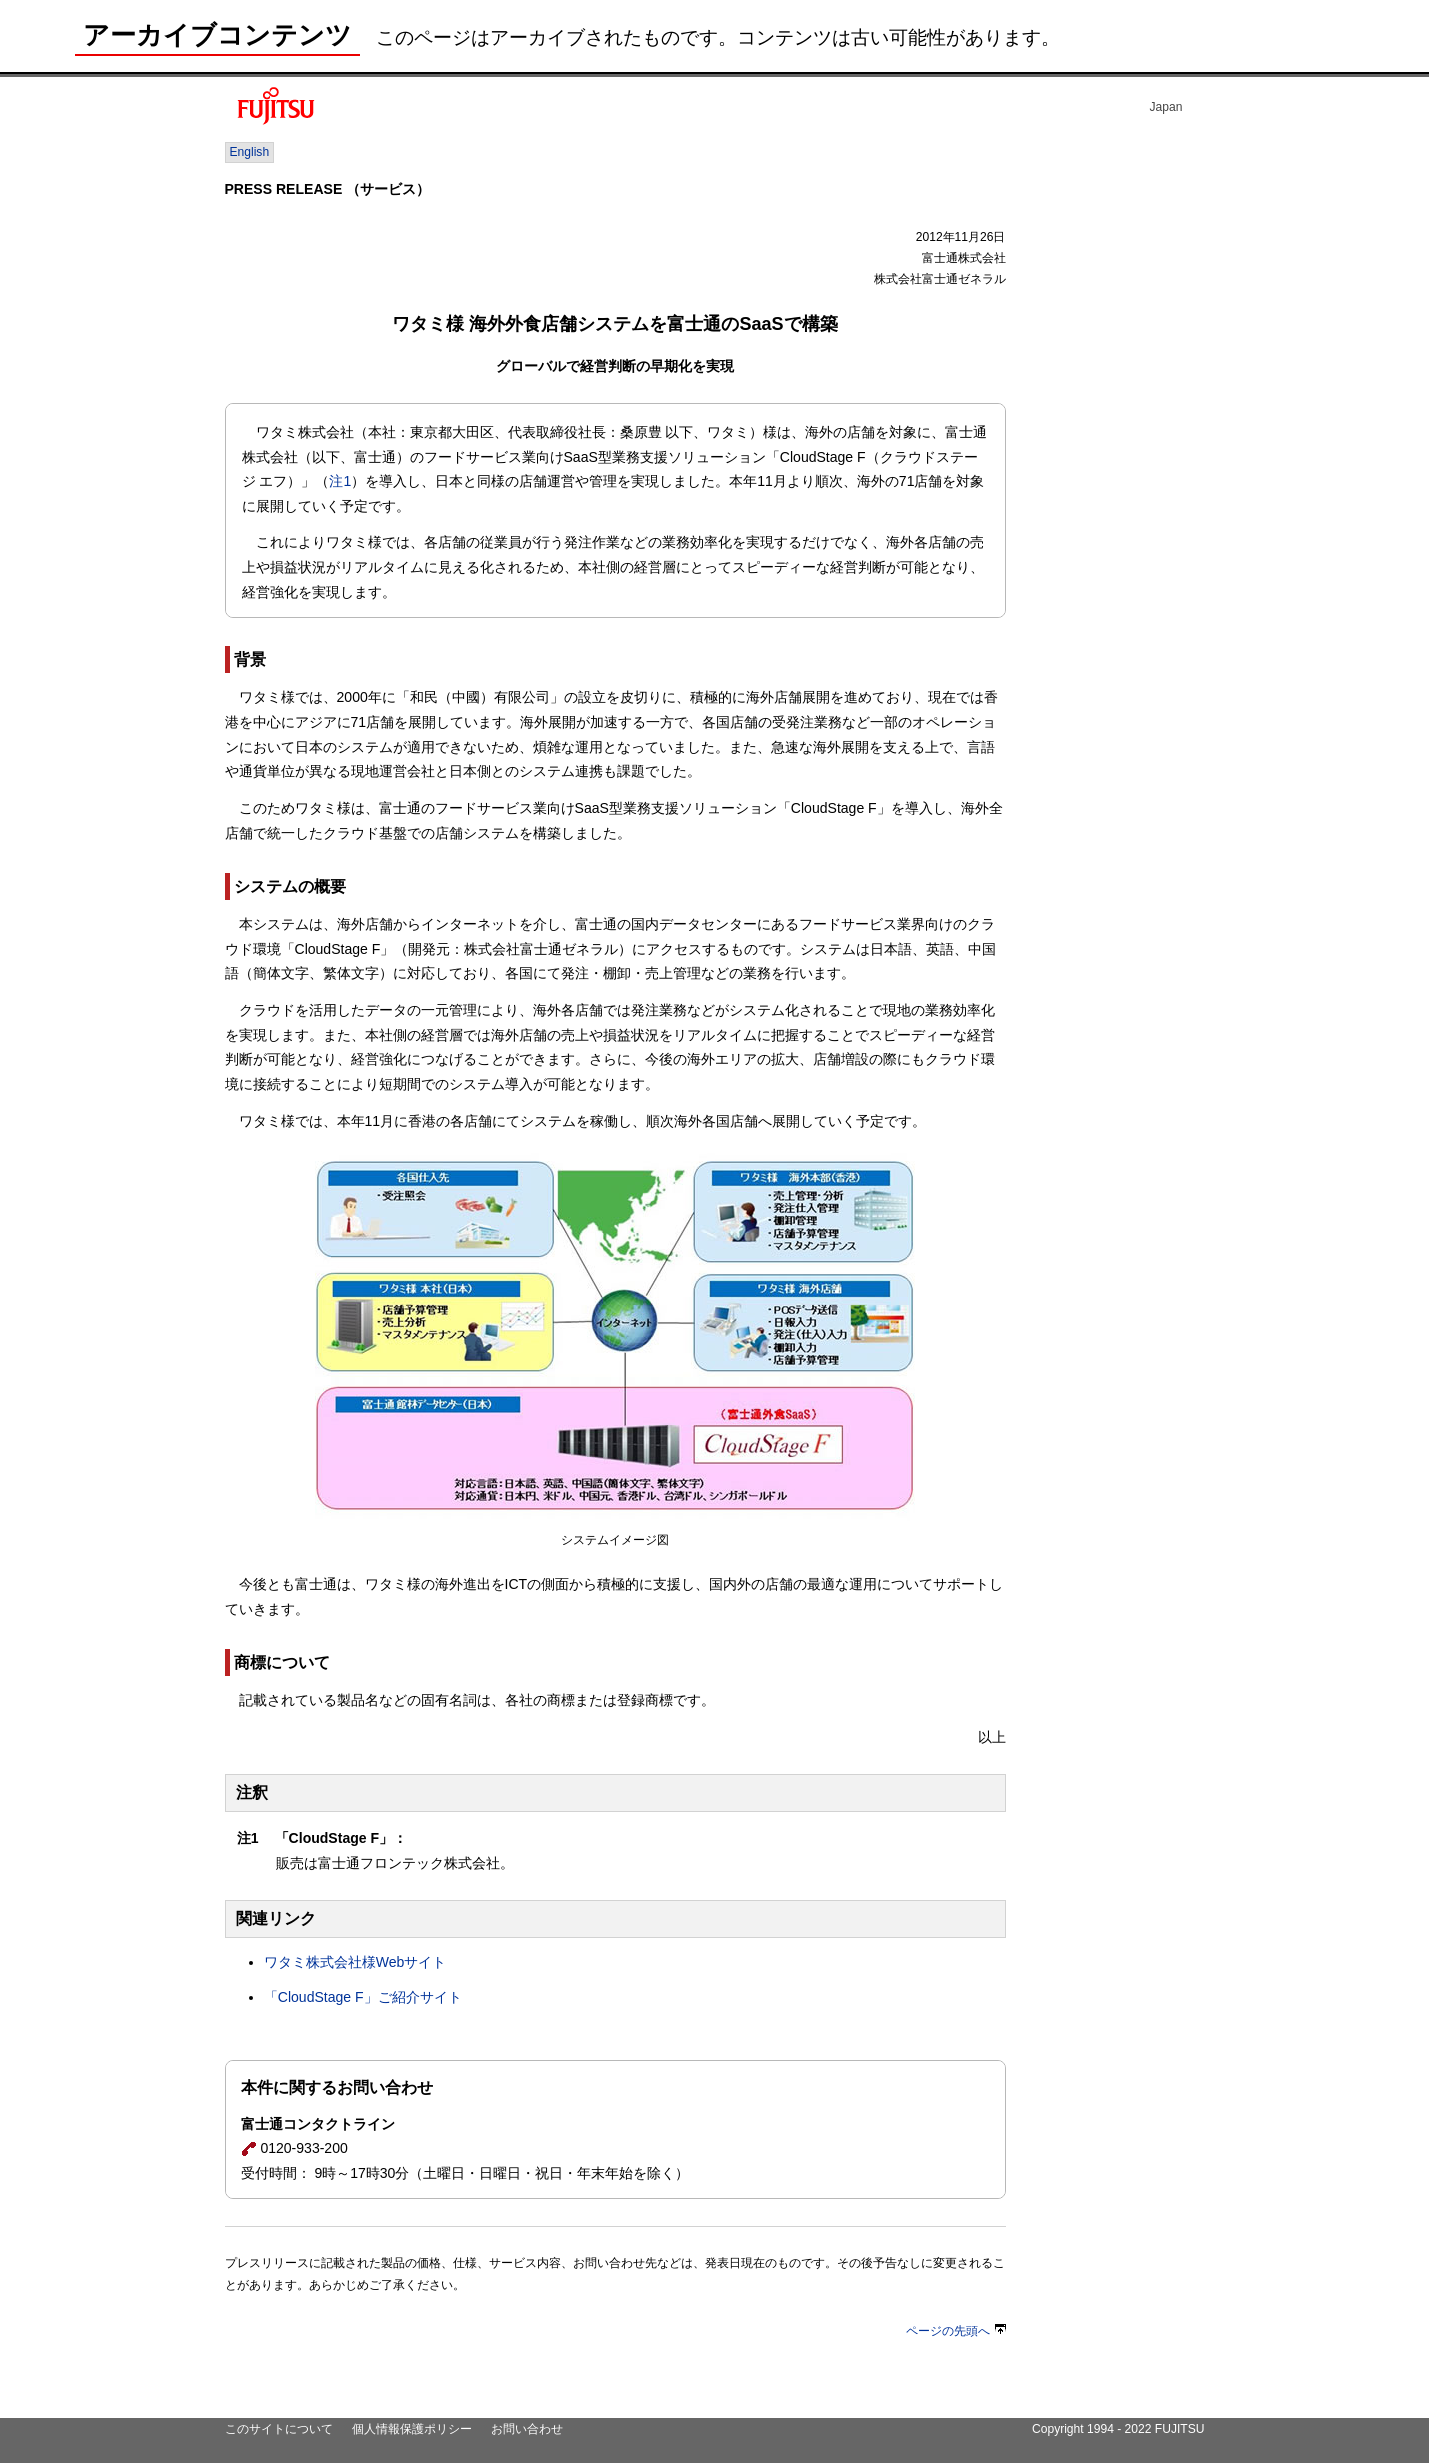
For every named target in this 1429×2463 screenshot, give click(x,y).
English (250, 152)
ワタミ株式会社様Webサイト (355, 1962)
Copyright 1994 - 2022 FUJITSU (1118, 2429)
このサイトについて (279, 2429)
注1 (340, 481)
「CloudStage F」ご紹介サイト (363, 1997)
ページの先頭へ (956, 2331)
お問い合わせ (527, 2429)
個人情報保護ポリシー (412, 2429)
